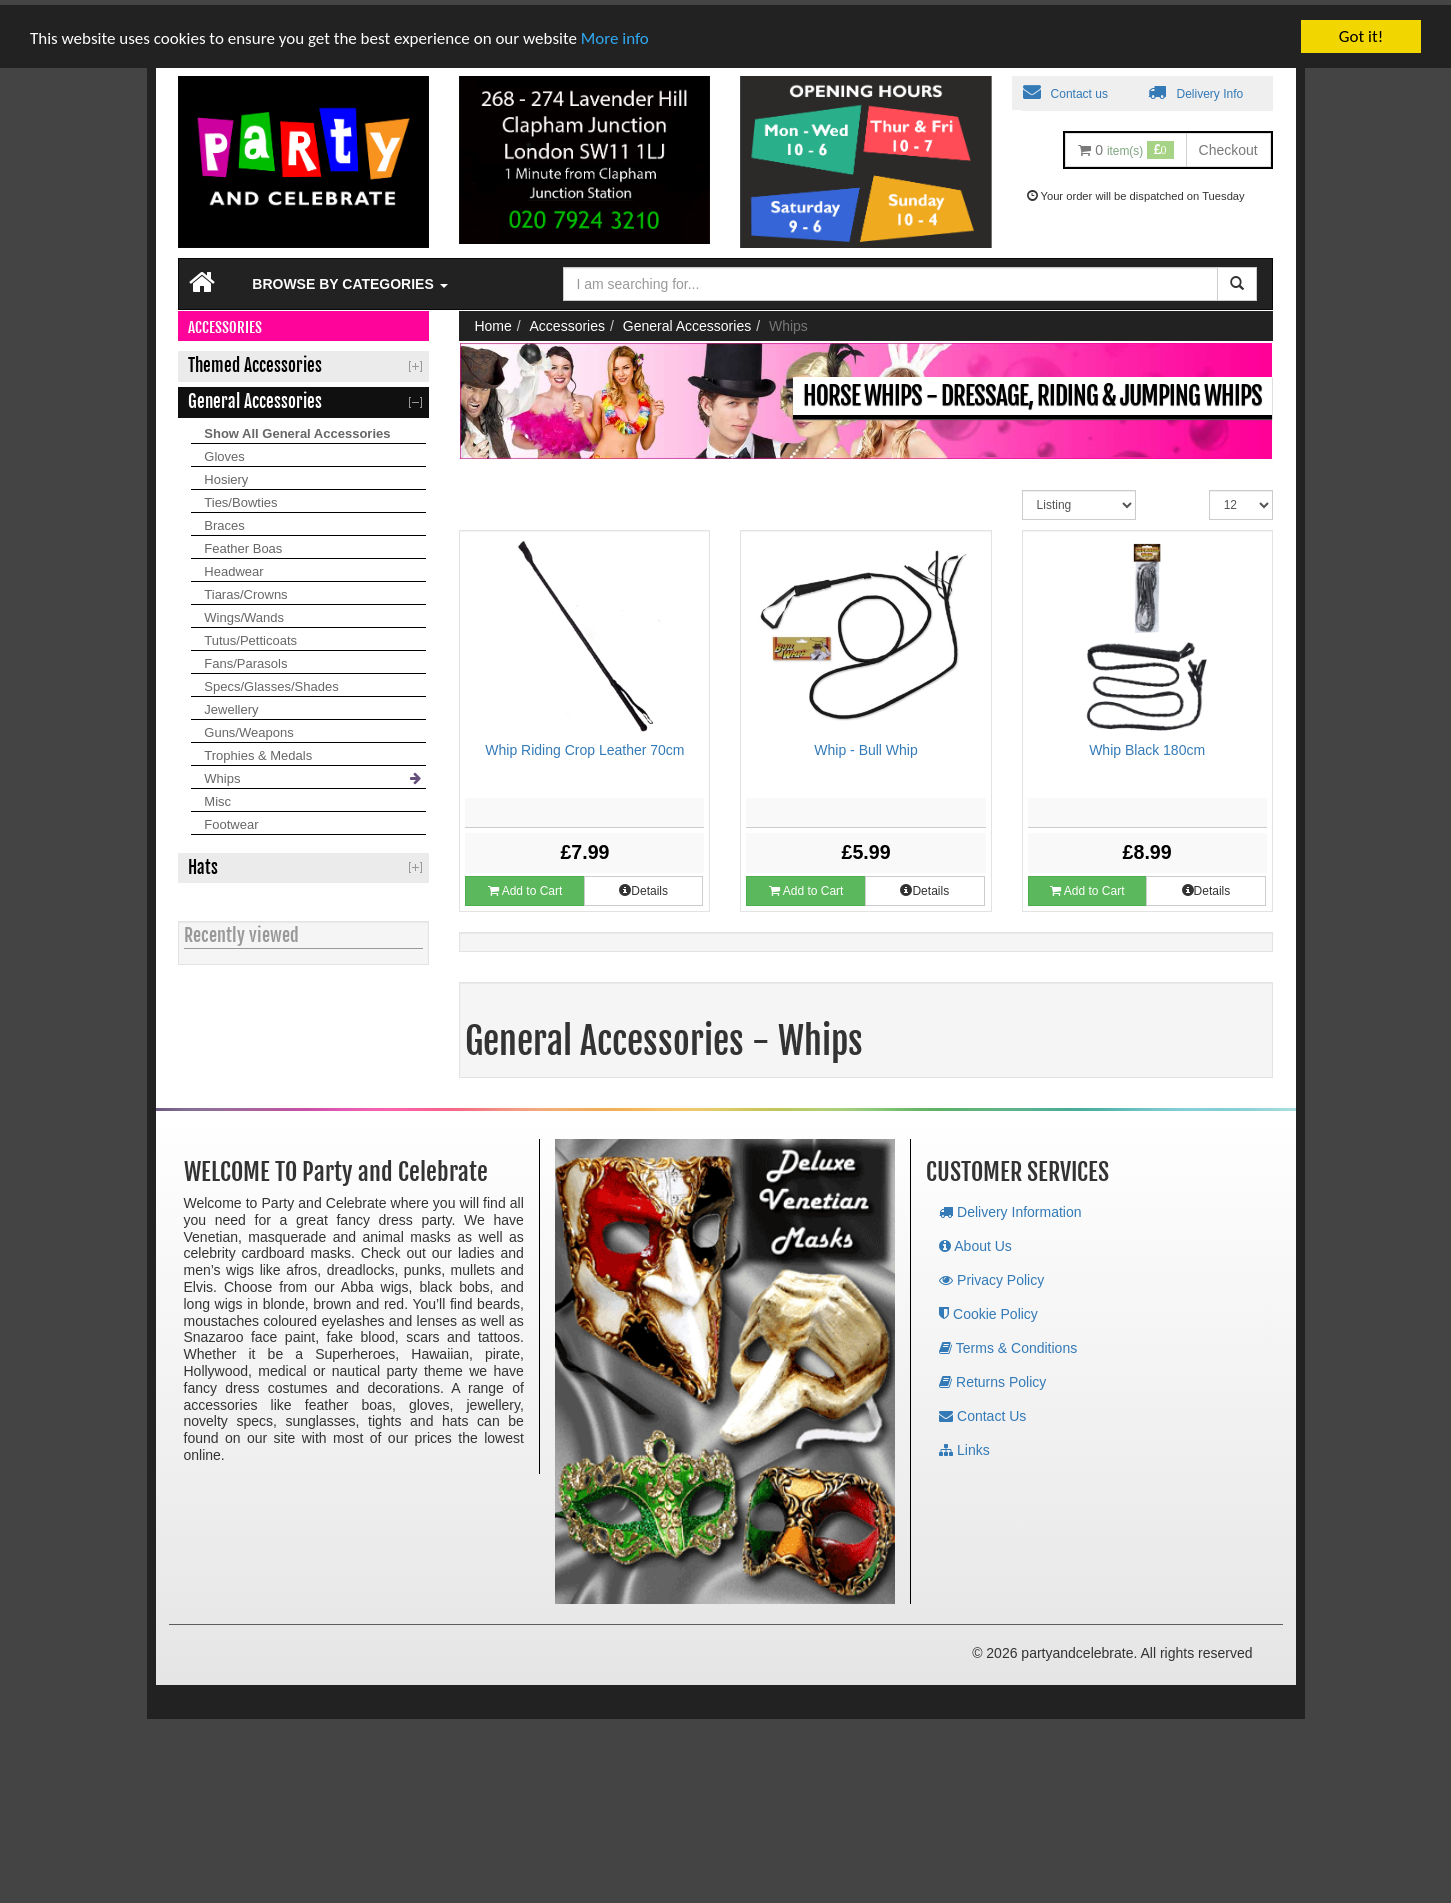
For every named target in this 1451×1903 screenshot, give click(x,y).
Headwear (233, 566)
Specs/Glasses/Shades (271, 681)
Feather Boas (243, 543)
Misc (217, 796)
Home (492, 321)
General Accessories (687, 321)
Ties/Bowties (240, 497)
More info (615, 32)
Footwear (231, 819)
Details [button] (643, 886)
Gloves (224, 451)
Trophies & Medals (258, 750)
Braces (224, 520)
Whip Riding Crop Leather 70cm (584, 745)
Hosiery (226, 474)
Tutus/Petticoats (250, 635)
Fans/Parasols (245, 658)
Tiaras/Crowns (245, 589)
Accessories (567, 321)
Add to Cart (525, 886)
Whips (222, 773)
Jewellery (231, 704)
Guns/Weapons (248, 727)
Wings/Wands (244, 612)
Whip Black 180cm (1147, 745)
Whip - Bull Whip (865, 745)
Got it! (1361, 31)
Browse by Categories (349, 279)
